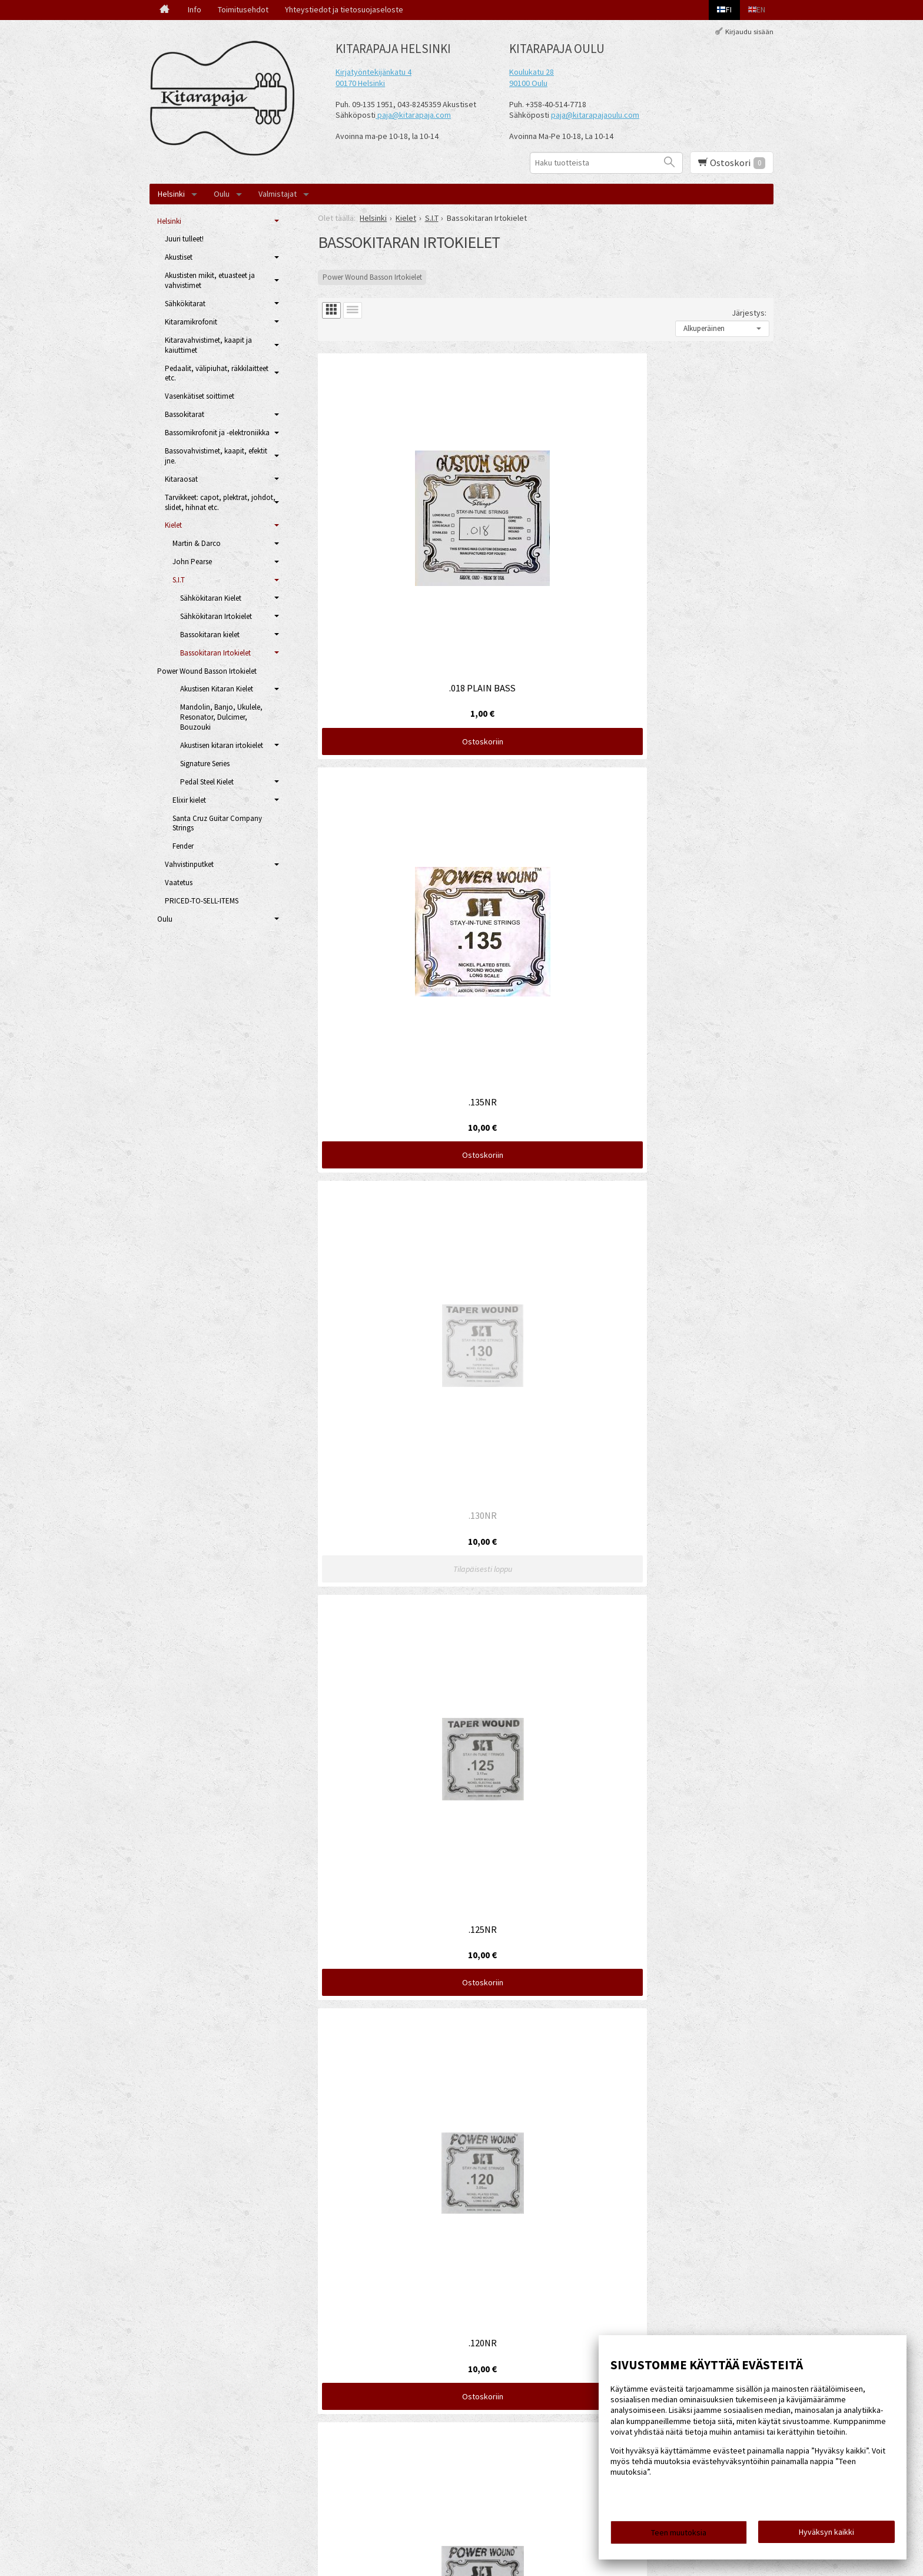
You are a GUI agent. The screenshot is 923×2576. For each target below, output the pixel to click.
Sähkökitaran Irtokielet (216, 616)
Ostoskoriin (390, 558)
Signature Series (205, 764)
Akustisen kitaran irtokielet (221, 745)
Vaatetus (178, 883)
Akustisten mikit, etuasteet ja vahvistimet (210, 280)
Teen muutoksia (678, 2536)
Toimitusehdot (243, 9)
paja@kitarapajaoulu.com (595, 115)
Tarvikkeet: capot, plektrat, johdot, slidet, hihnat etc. (220, 502)
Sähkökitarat (185, 304)
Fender (183, 846)
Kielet (173, 525)
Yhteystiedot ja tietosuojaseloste (344, 9)
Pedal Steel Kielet (207, 782)
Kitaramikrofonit (191, 322)
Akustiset (178, 257)
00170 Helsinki (360, 83)
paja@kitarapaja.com (414, 115)
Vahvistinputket (189, 864)
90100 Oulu (528, 83)
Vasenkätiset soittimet (199, 396)
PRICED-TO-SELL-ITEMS (201, 901)
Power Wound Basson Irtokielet (372, 277)
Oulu (222, 193)
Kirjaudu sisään (749, 31)
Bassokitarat (184, 414)
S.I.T (178, 580)
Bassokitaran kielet (210, 635)
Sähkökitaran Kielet (210, 598)
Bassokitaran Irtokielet (215, 653)
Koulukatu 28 (531, 72)
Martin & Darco (196, 543)
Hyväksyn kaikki (826, 2535)
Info (194, 9)
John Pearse (192, 562)
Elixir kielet (189, 800)
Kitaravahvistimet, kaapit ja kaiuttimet (208, 345)
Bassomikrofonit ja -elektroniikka (217, 433)
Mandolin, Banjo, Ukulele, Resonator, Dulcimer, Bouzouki (221, 717)
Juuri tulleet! (184, 239)
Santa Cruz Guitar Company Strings (217, 823)
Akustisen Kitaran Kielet (216, 689)
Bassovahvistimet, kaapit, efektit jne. (216, 456)
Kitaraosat (181, 479)
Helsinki (171, 193)
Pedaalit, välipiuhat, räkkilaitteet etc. (216, 373)
